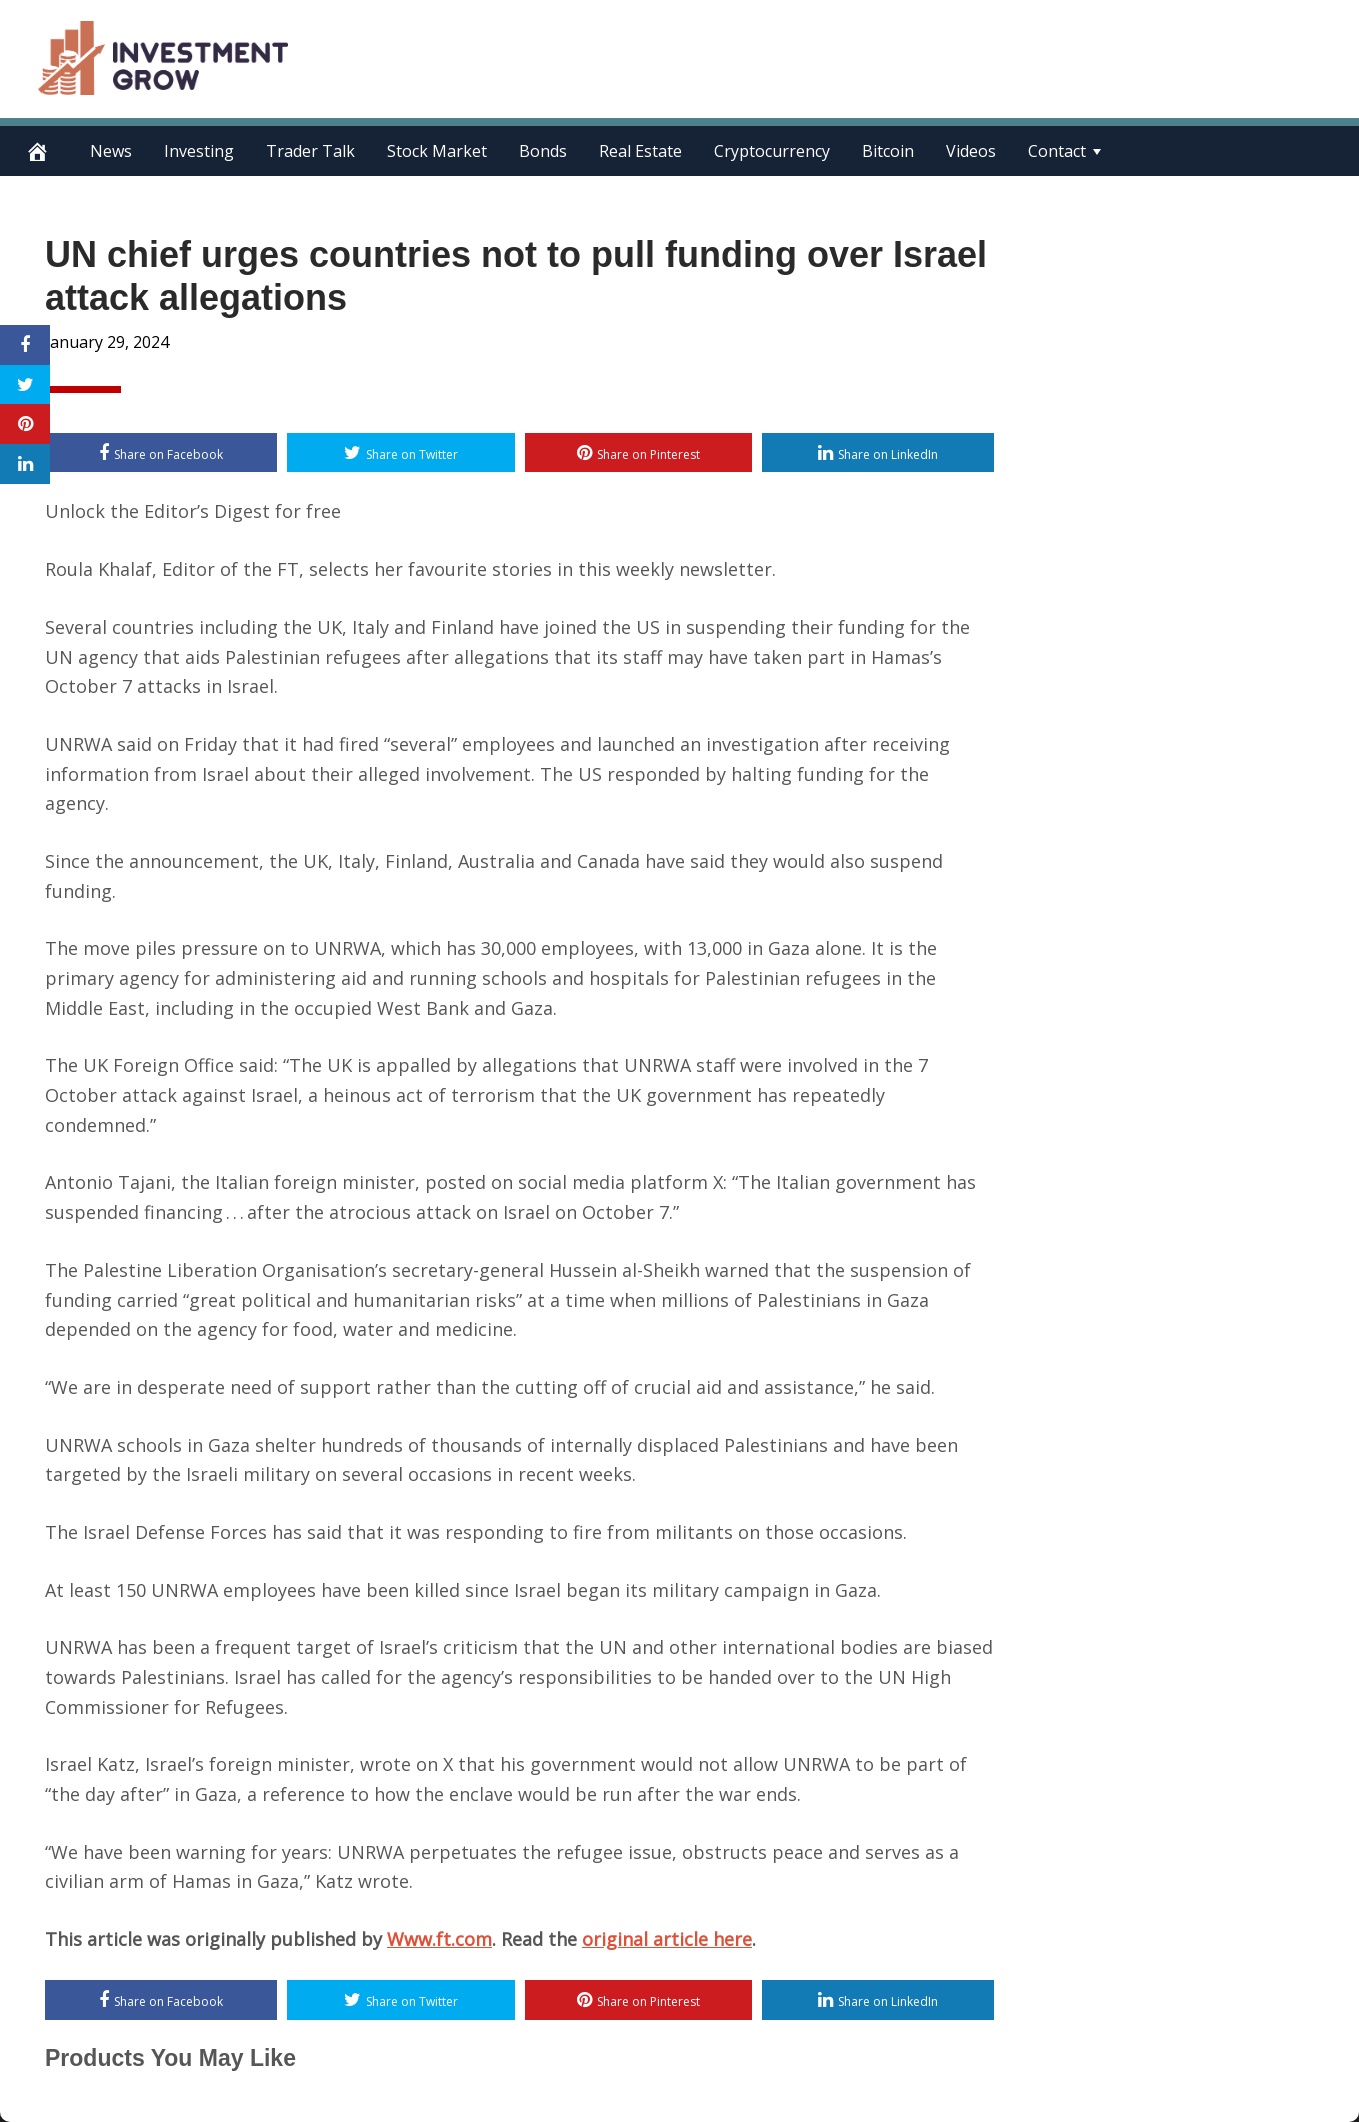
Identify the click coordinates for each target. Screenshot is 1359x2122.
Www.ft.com (439, 1939)
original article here (667, 1939)
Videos (971, 151)
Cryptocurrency (772, 151)
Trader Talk (310, 151)
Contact (1057, 151)
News (111, 151)
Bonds (543, 151)
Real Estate (640, 151)
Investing (199, 151)
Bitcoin (888, 151)
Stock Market (437, 151)
